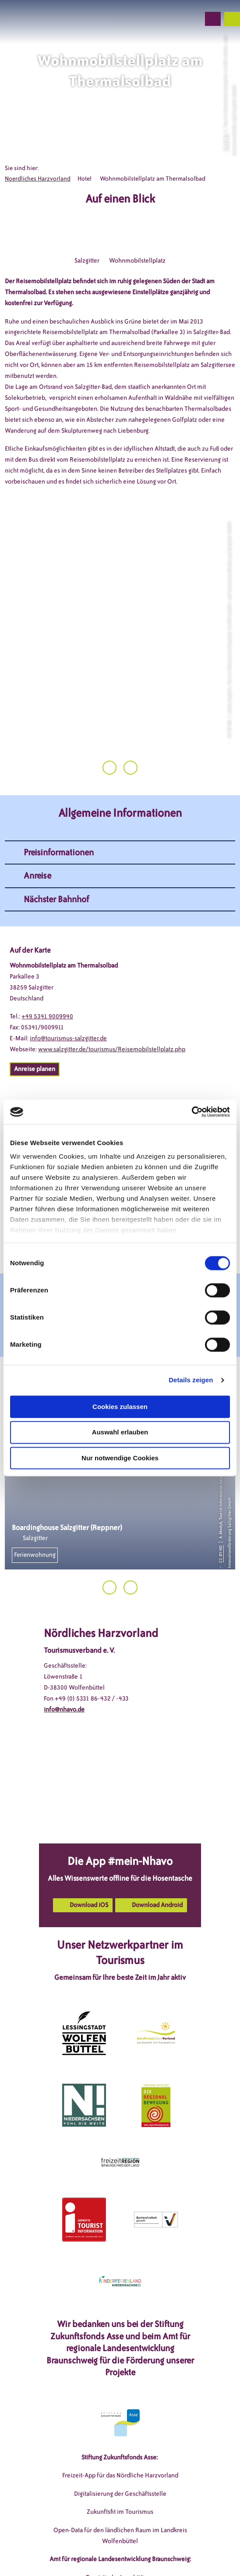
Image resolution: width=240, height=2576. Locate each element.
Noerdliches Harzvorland (38, 178)
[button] (146, 19)
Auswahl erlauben (120, 1432)
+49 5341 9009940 (47, 959)
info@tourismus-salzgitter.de (68, 980)
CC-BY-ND (221, 1496)
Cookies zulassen (120, 1406)
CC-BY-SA (225, 142)
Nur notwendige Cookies (120, 1458)
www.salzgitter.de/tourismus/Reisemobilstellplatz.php (111, 991)
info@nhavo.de (64, 1651)
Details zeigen (191, 1380)
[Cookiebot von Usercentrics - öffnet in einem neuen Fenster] (191, 1111)
